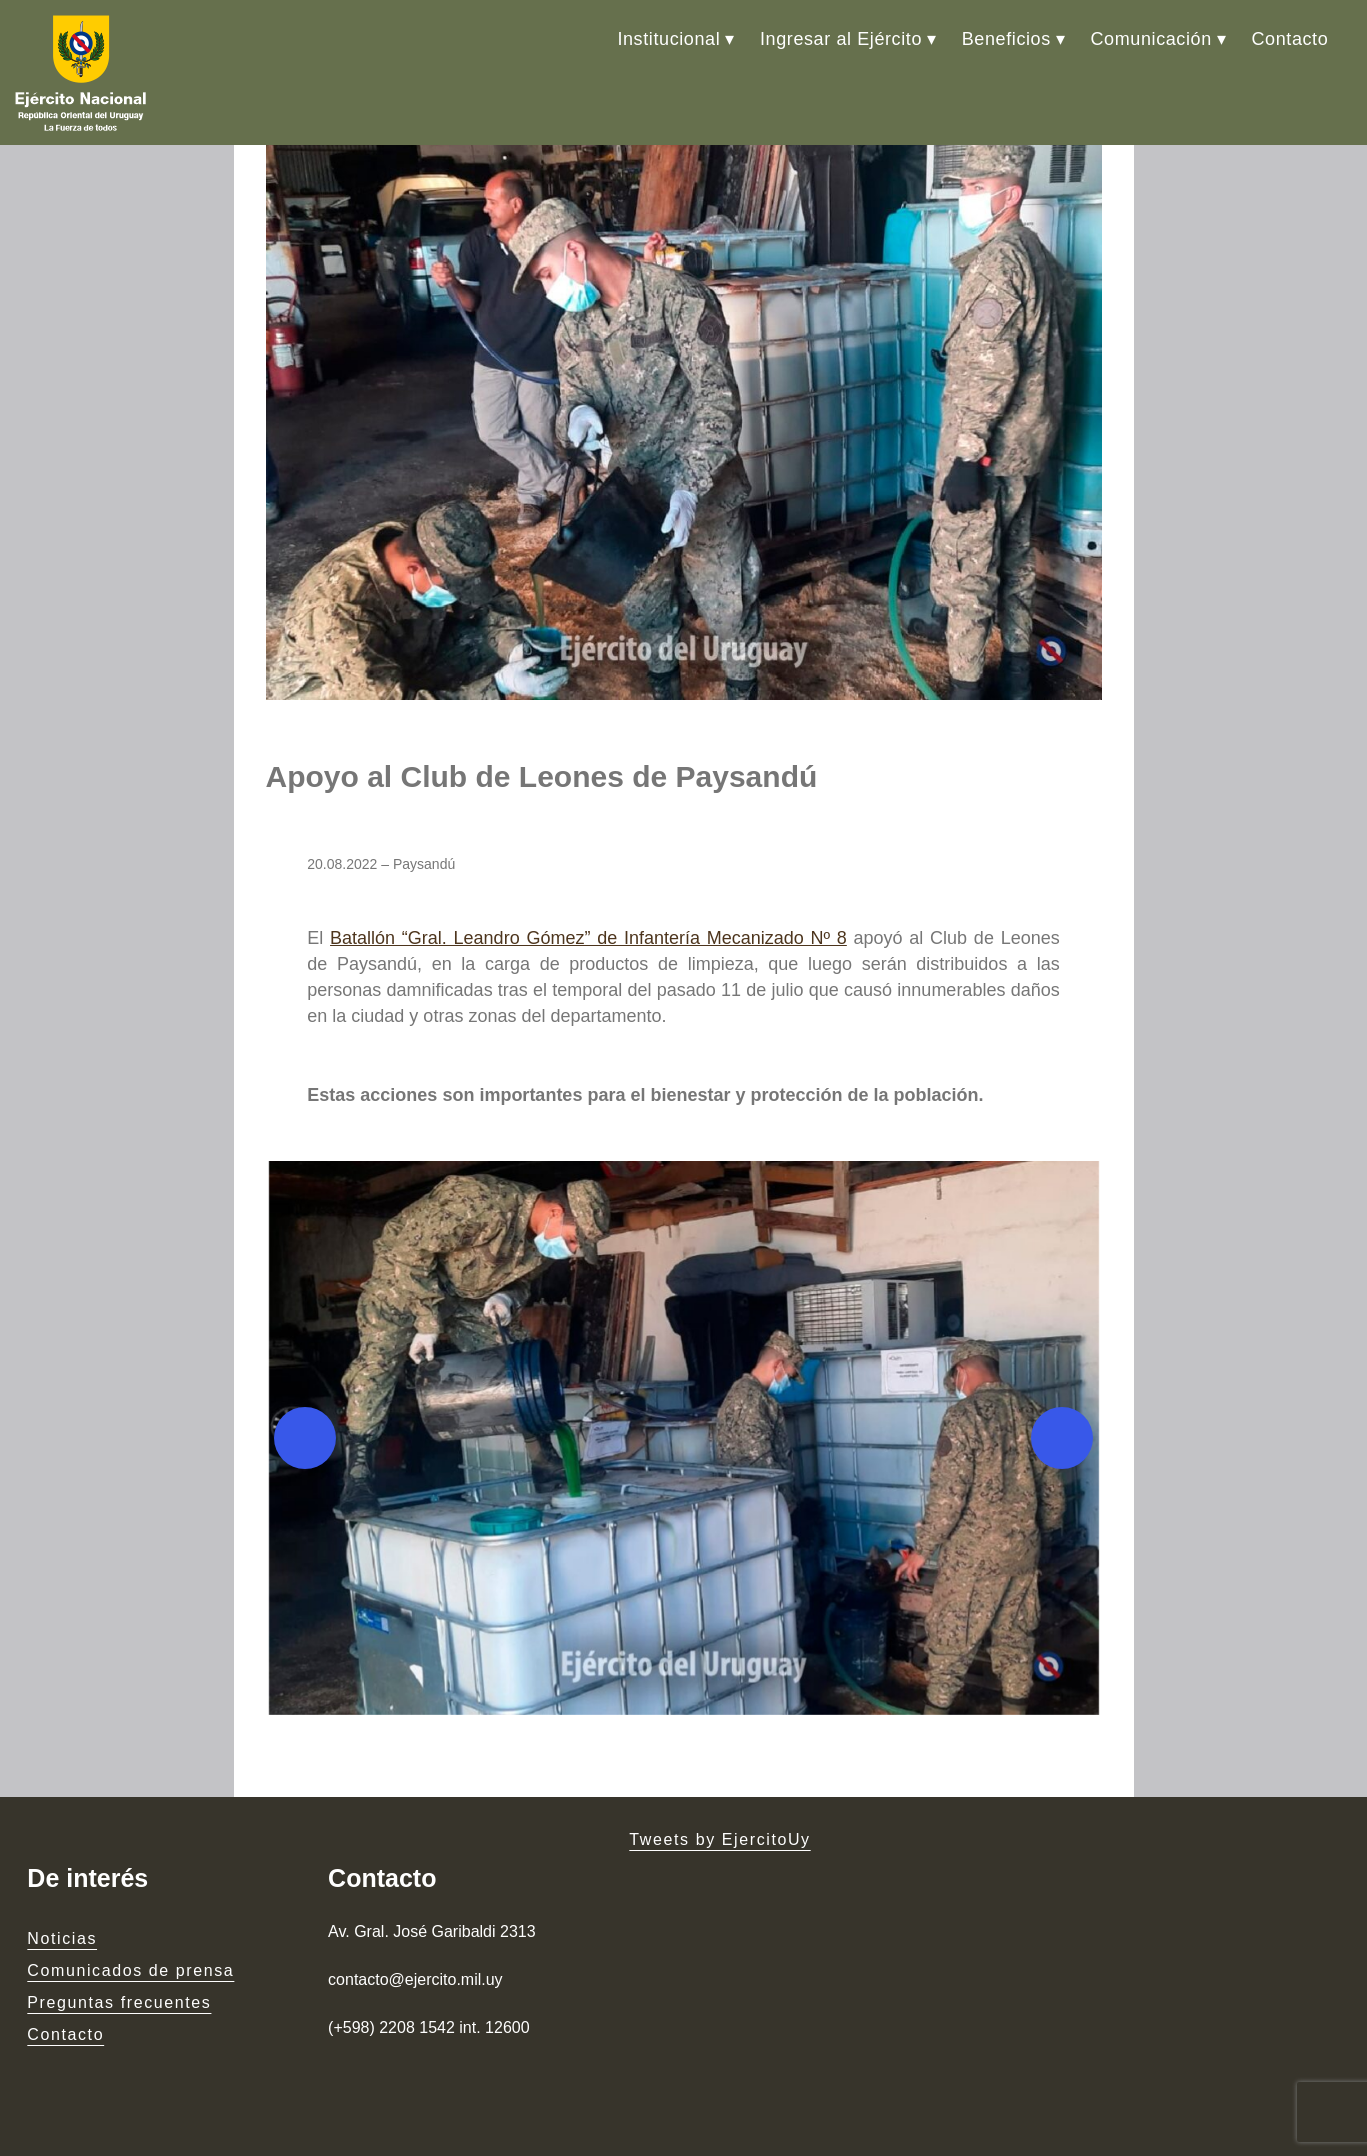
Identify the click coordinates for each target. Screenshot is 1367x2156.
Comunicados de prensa (130, 1970)
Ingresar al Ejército (841, 39)
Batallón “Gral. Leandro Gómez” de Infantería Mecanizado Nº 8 (588, 938)
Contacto (1289, 39)
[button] (684, 1438)
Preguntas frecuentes (119, 2002)
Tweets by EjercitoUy (719, 1839)
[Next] (1062, 1438)
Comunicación (1151, 39)
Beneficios (1006, 39)
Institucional (668, 39)
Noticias (62, 1938)
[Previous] (305, 1438)
